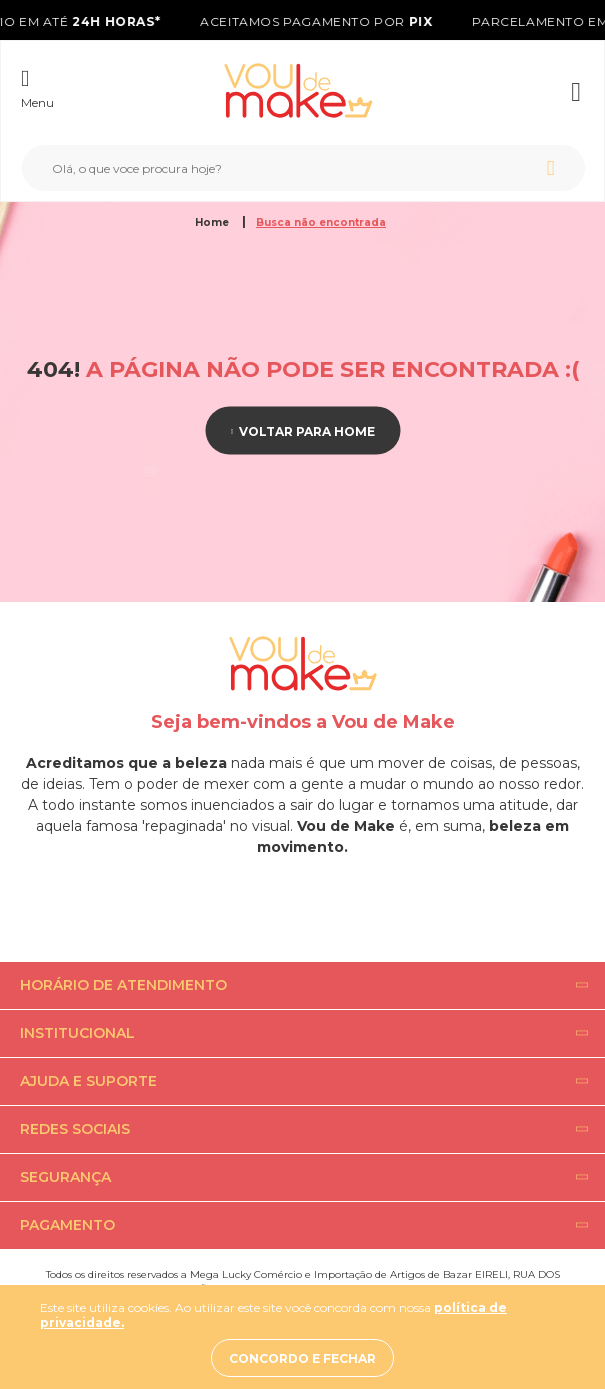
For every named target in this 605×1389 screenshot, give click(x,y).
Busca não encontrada (321, 222)
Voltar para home (307, 430)
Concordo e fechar (302, 1358)
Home (213, 222)
